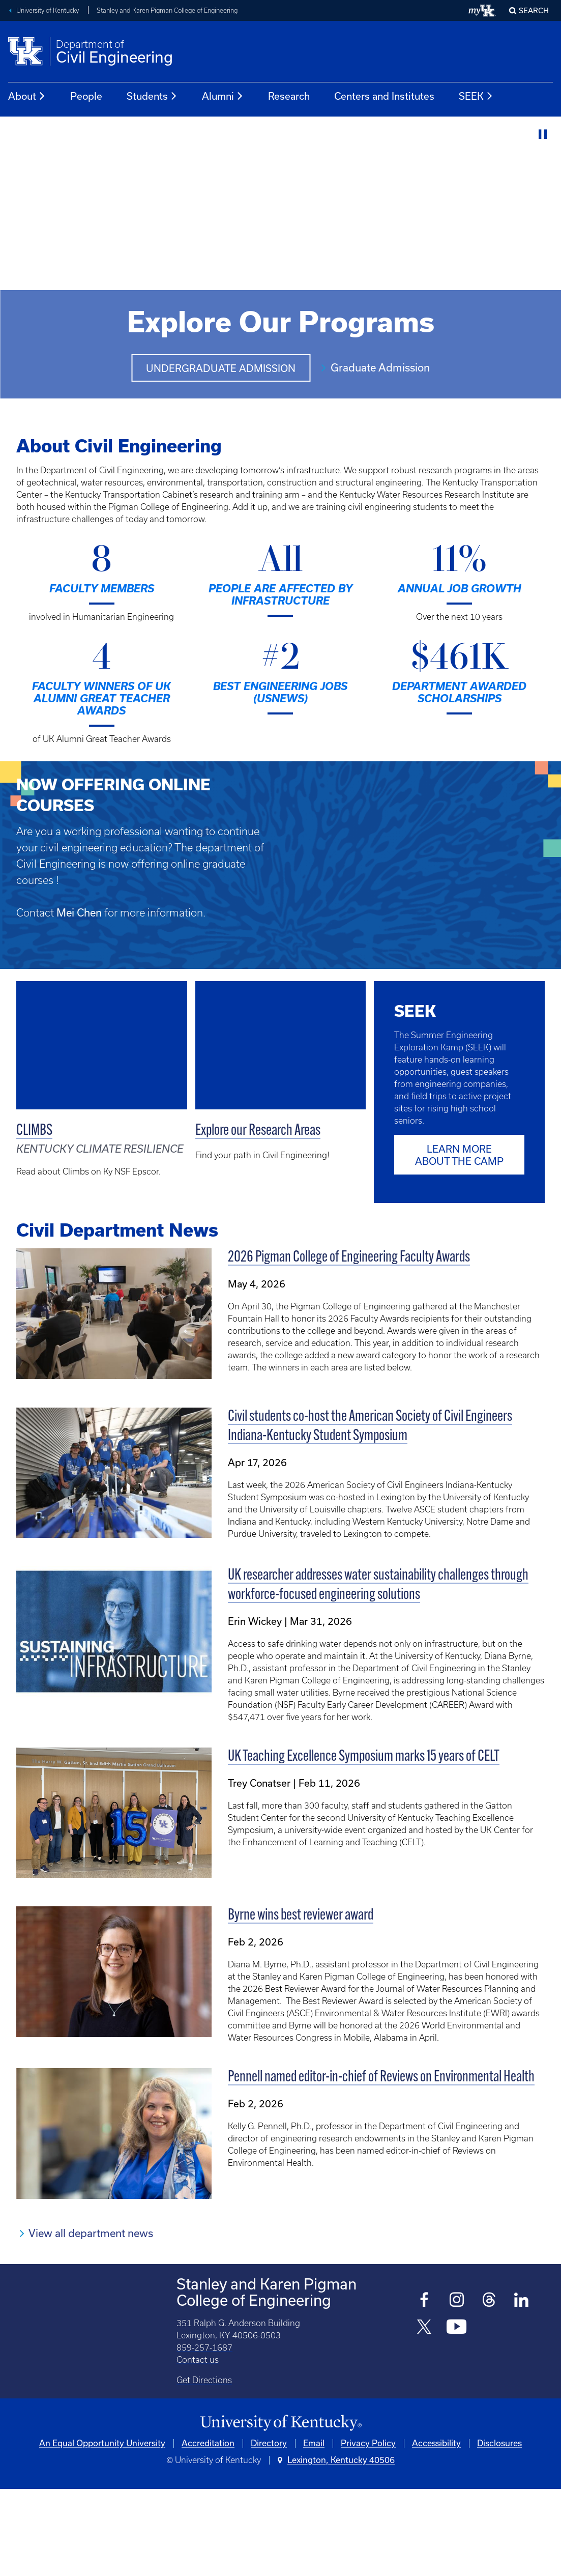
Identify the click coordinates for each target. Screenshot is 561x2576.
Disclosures (499, 2529)
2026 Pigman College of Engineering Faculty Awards (349, 1345)
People (86, 96)
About (27, 96)
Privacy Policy (368, 2529)
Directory (269, 2529)
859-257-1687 (204, 2434)
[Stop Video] (543, 135)
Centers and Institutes (384, 96)
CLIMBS (34, 1131)
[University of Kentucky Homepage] (280, 2509)
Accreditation (208, 2529)
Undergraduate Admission (221, 369)
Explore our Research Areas (257, 1131)
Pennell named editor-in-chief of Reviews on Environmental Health (381, 2164)
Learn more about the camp (459, 1242)
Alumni (223, 96)
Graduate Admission (380, 368)
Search (534, 11)
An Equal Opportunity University (102, 2529)
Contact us (197, 2446)
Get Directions (204, 2466)
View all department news (90, 2320)
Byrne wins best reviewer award (300, 2003)
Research (289, 96)
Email (313, 2529)
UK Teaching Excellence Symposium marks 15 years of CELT (363, 1843)
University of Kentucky (47, 10)
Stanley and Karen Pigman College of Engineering (167, 10)
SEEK (476, 96)
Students (152, 96)
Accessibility (436, 2529)
